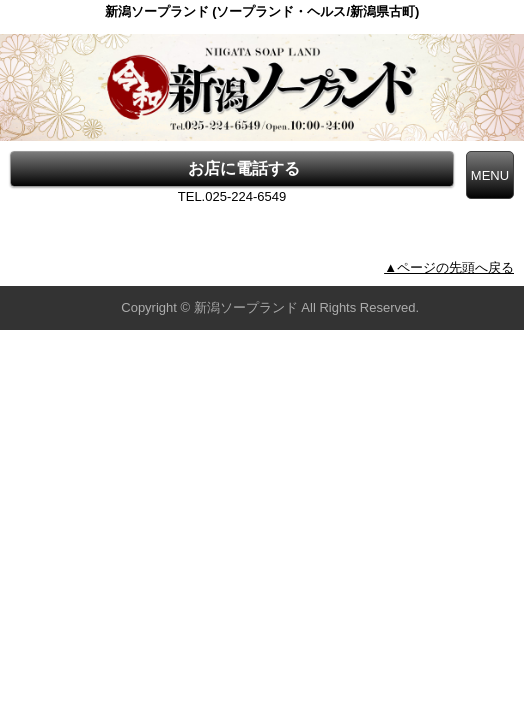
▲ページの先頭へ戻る (449, 267)
